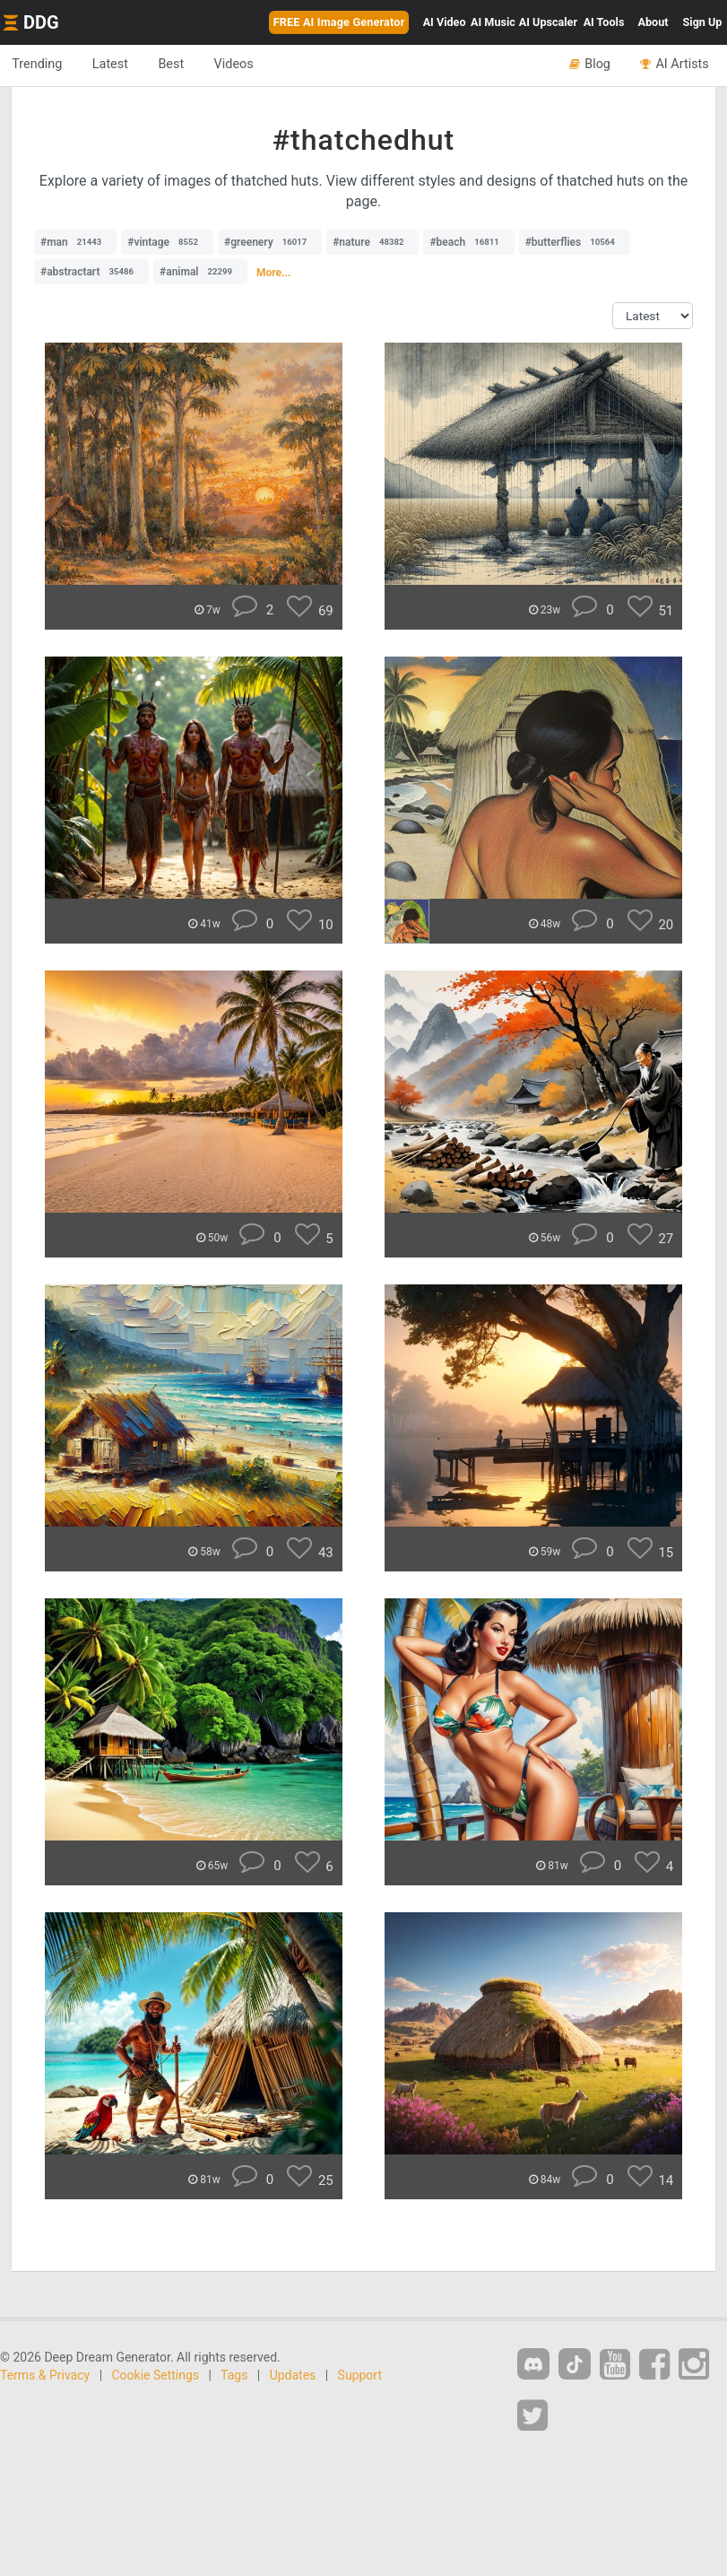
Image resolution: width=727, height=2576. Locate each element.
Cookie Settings (156, 2375)
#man (75, 242)
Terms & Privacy (45, 2375)
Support (360, 2375)
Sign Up (703, 22)
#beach (468, 242)
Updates (293, 2375)
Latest (116, 65)
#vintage (167, 242)
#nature (372, 242)
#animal (200, 271)
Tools (604, 22)
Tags (234, 2375)
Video (444, 22)
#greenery (270, 242)
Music (493, 22)
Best (181, 65)
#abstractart (91, 271)
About (653, 22)
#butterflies (574, 242)
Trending (39, 65)
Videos (247, 65)
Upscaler (548, 22)
